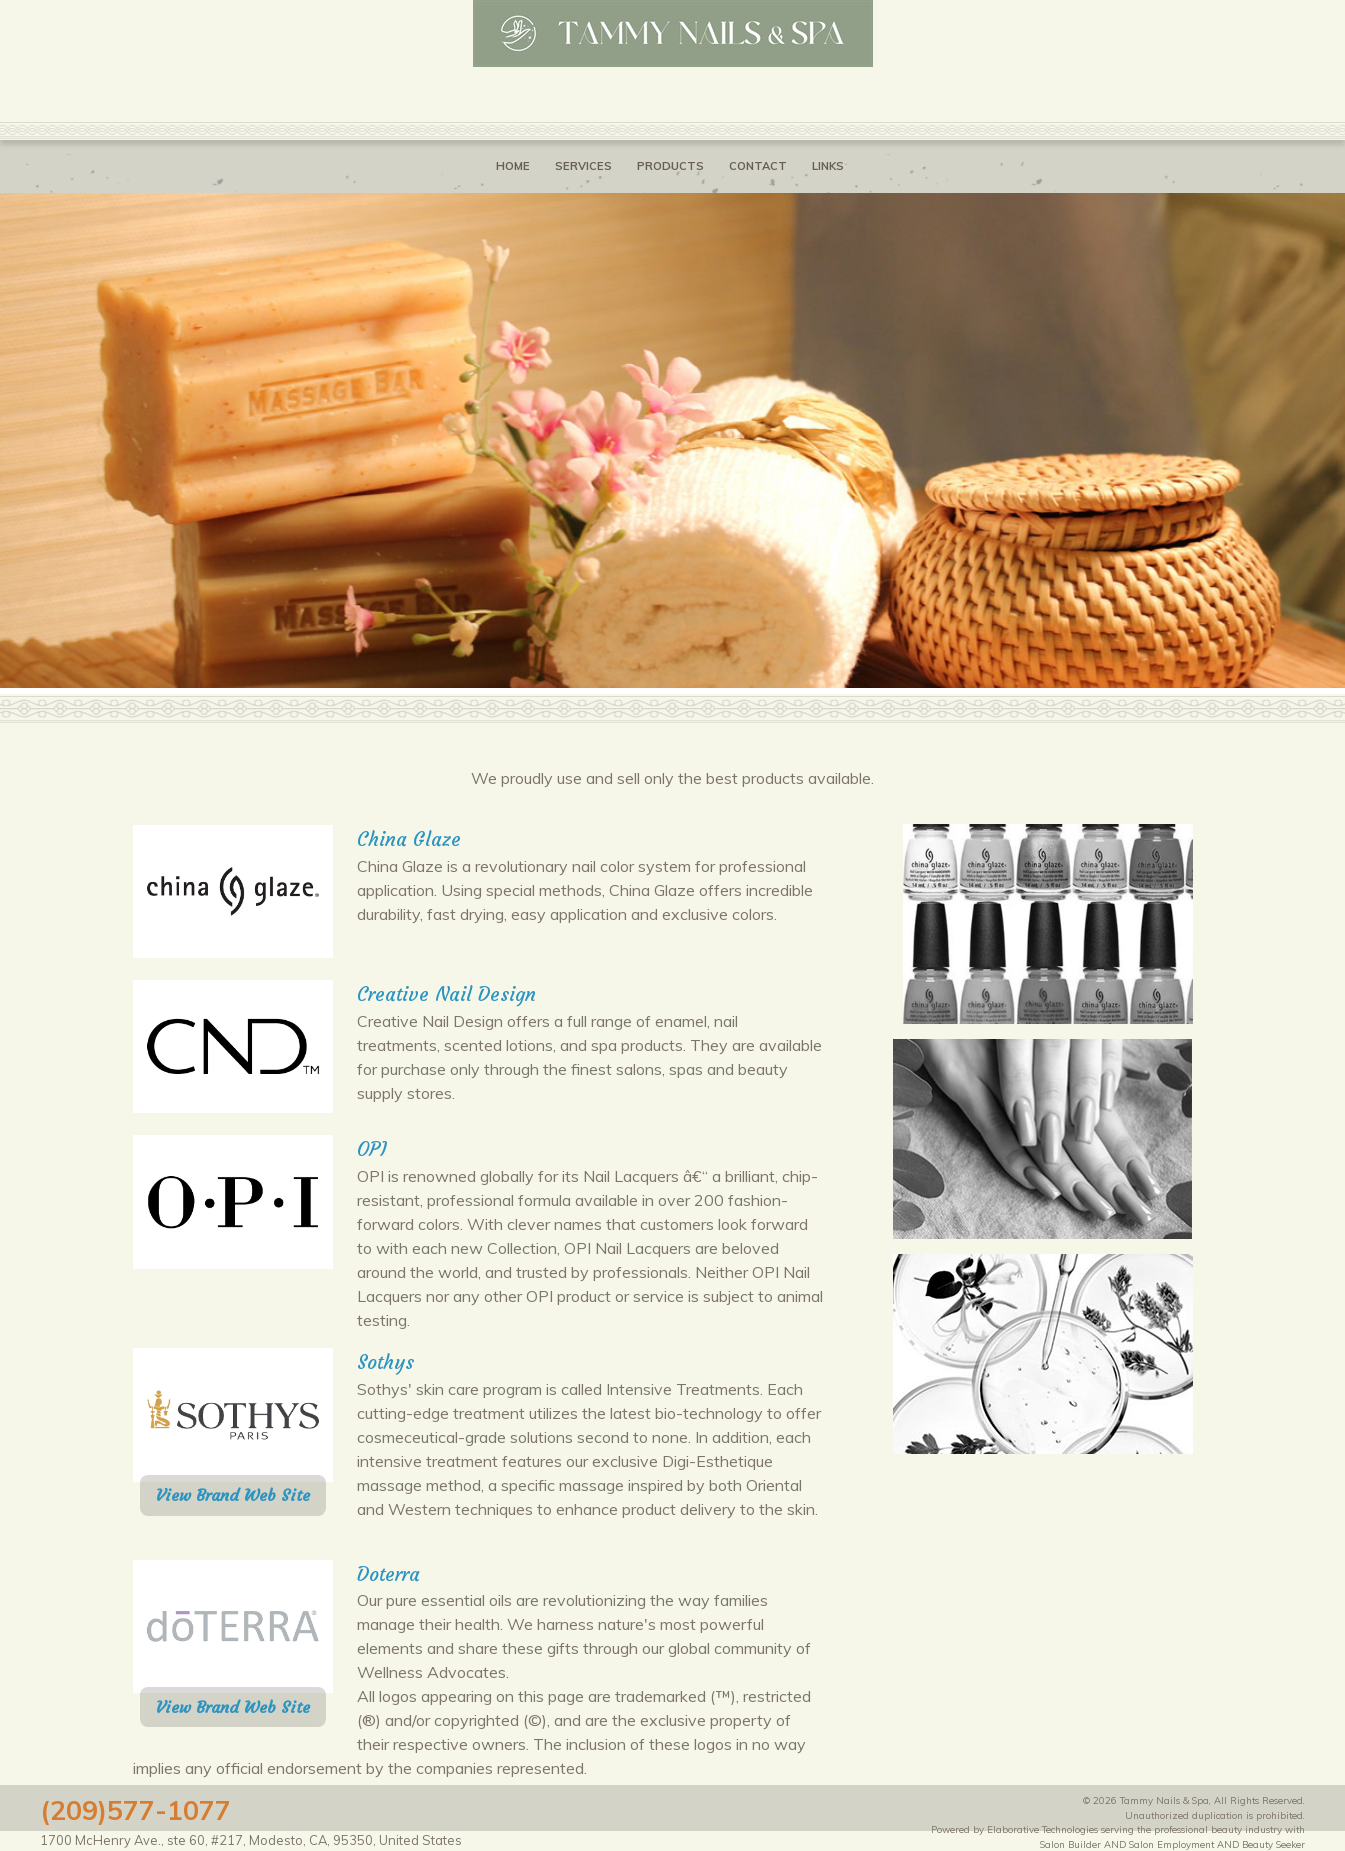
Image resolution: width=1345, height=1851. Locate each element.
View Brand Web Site (233, 1496)
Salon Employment (1171, 1844)
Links (828, 166)
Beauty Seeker (1273, 1844)
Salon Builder (1070, 1844)
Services (583, 166)
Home (513, 166)
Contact (758, 166)
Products (670, 166)
